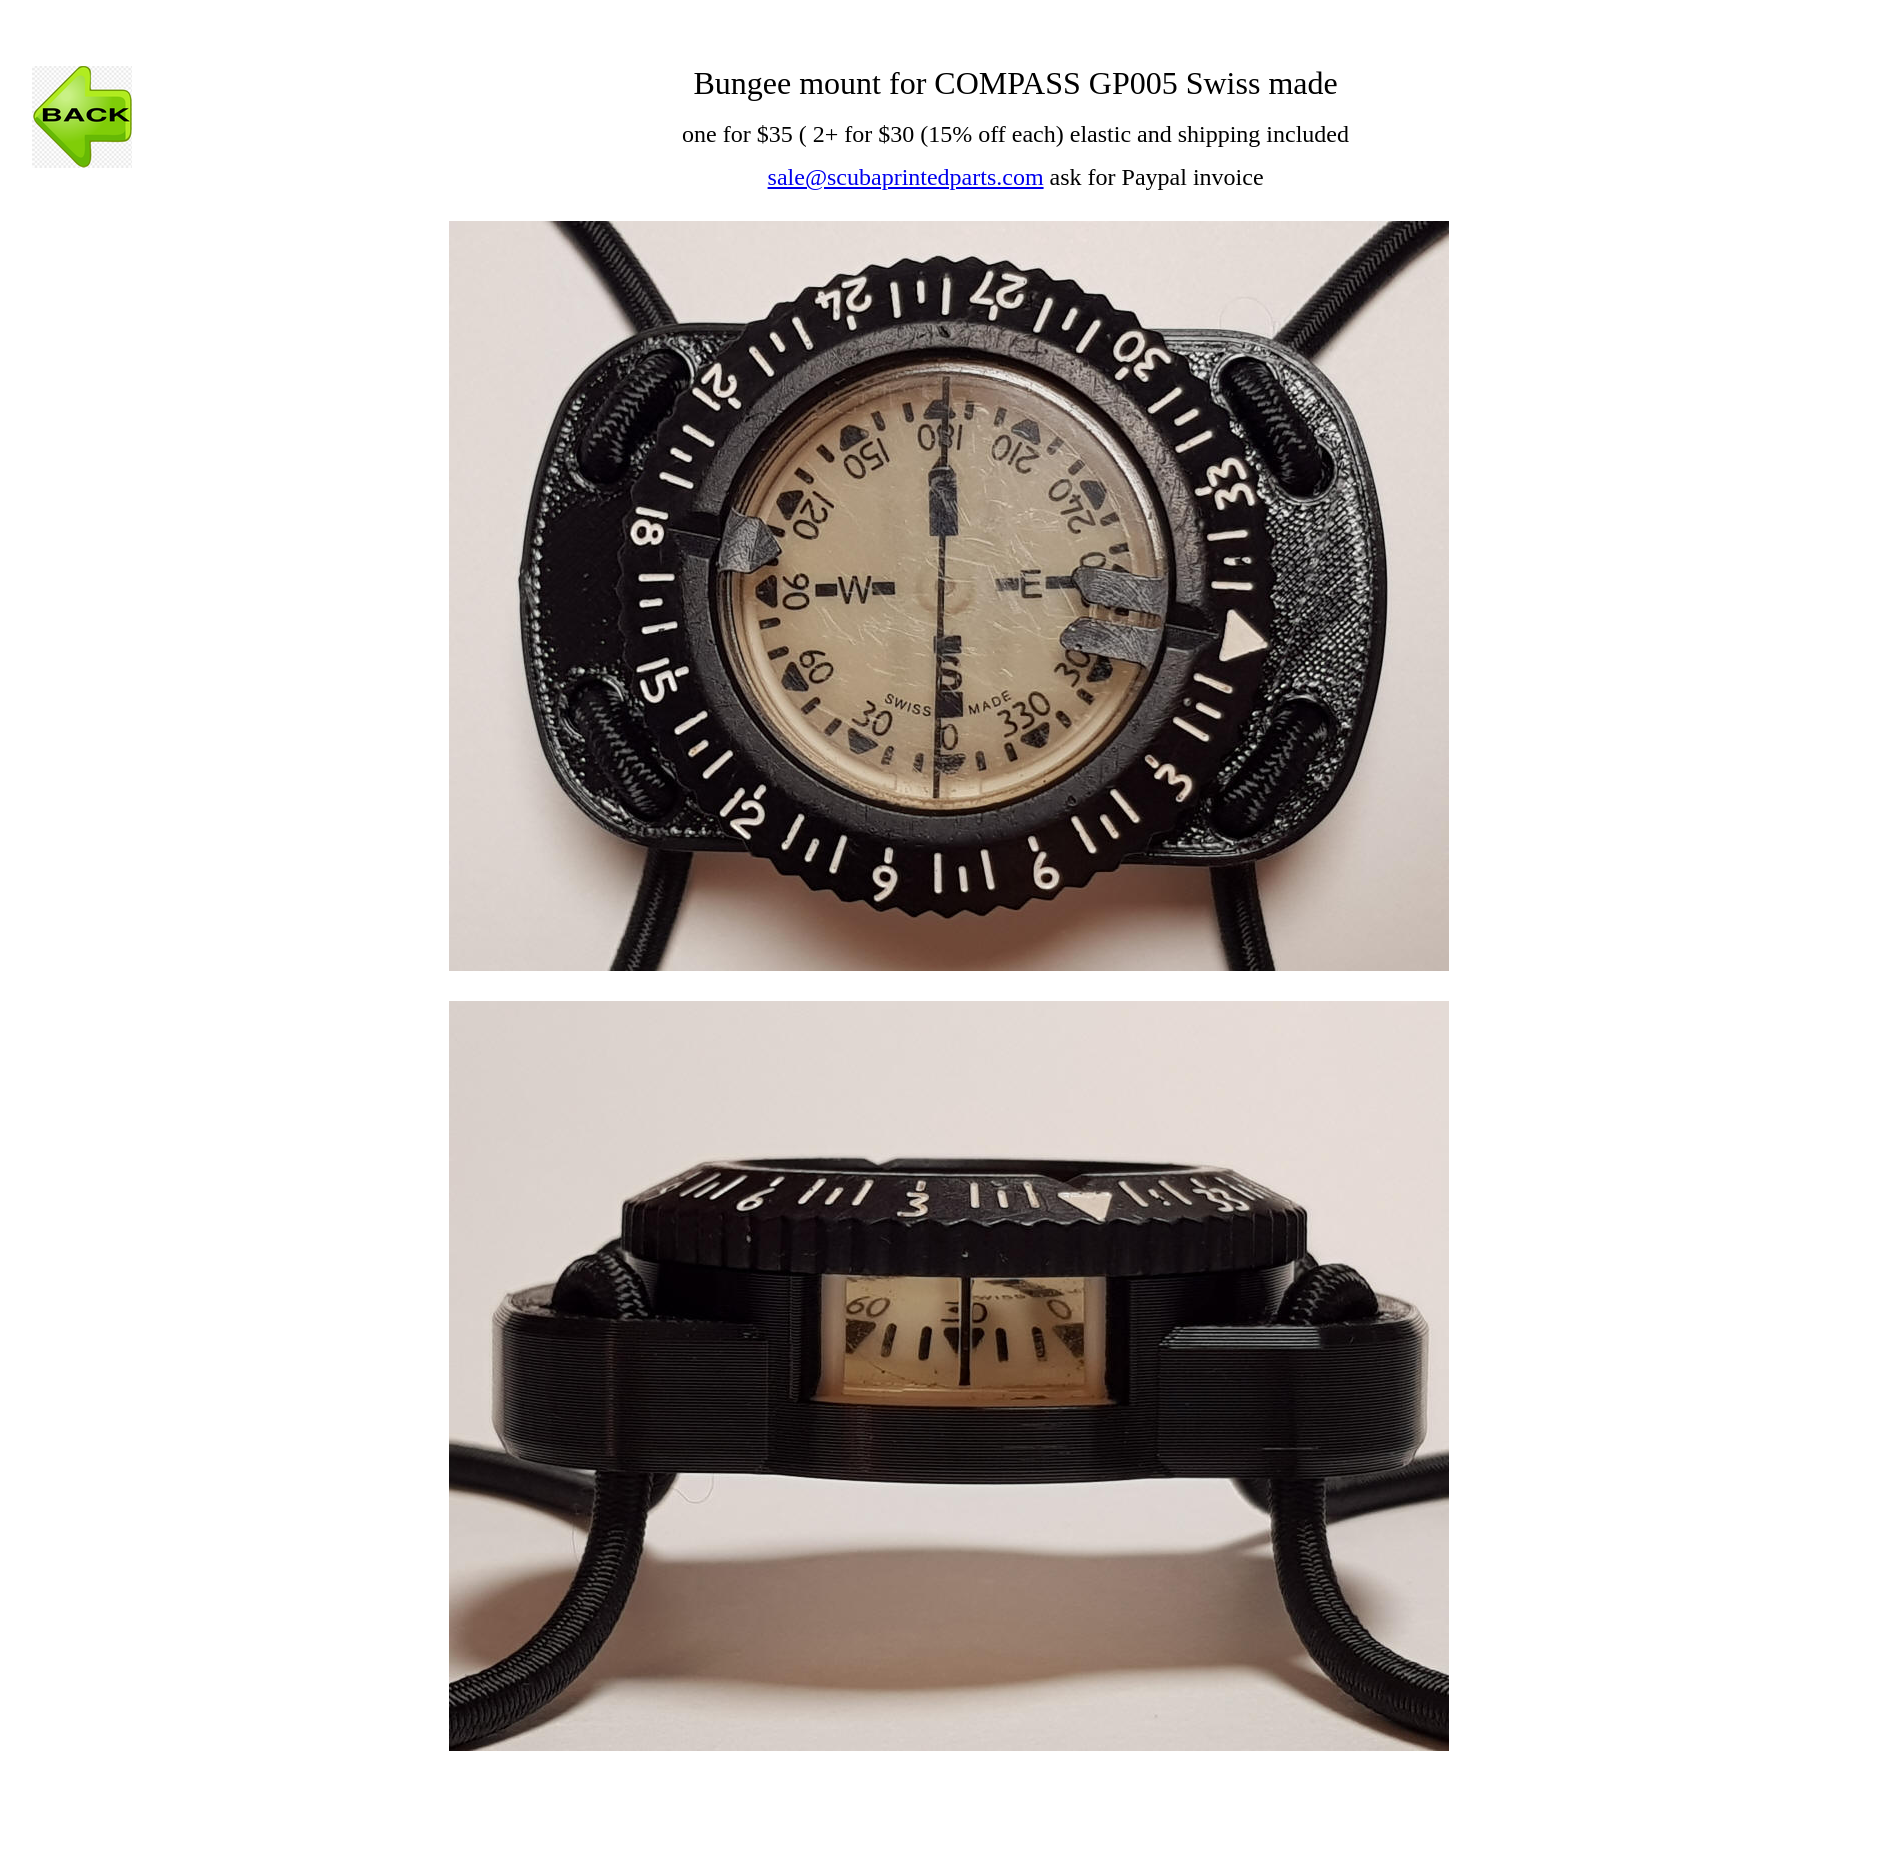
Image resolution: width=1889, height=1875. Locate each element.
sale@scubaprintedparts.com (906, 177)
